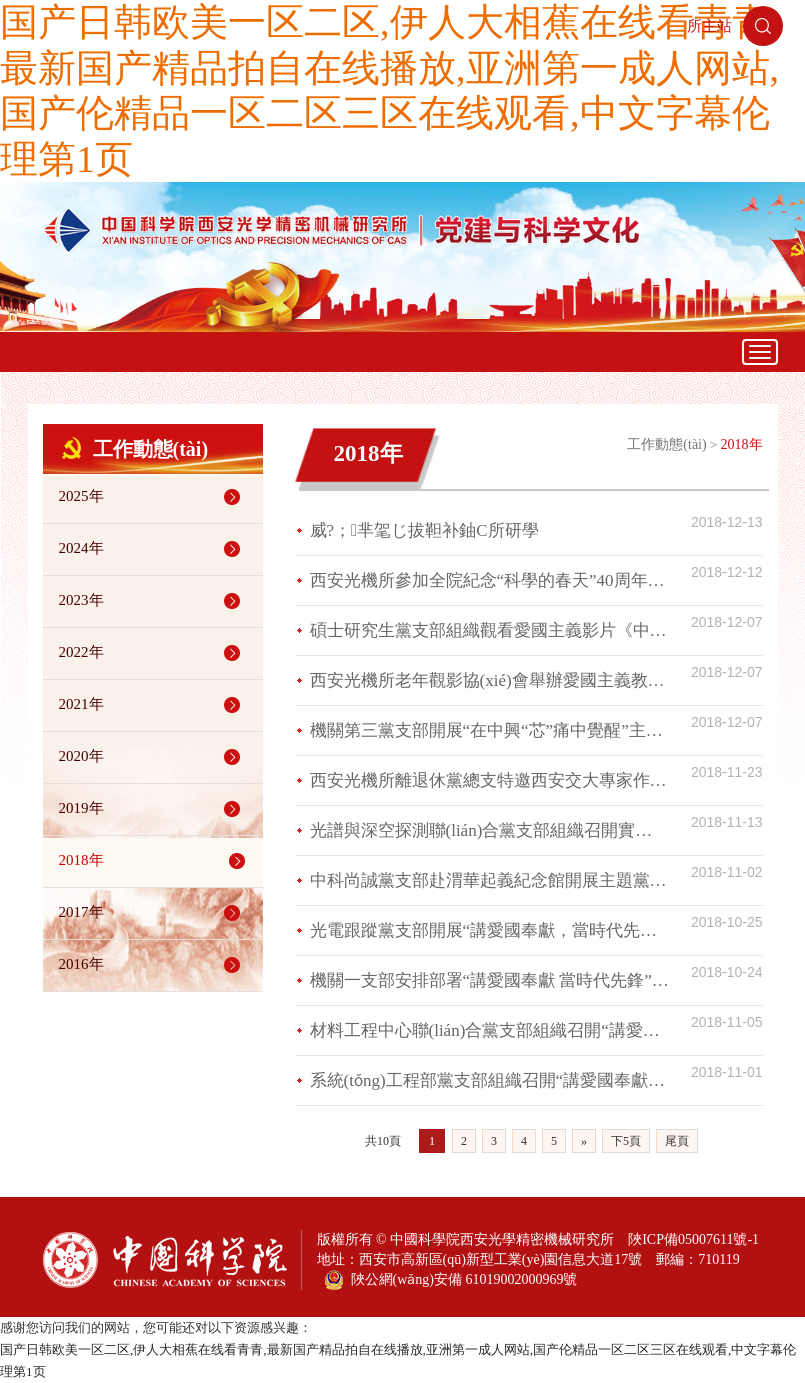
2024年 (153, 549)
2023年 (153, 601)
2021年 (153, 705)
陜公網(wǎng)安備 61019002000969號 (451, 1280)
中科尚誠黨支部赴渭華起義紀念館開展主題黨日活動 (490, 880)
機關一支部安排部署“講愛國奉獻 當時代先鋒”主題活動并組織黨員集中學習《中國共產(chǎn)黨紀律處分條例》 (490, 980)
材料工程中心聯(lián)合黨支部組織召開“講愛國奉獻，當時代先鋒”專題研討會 (490, 1030)
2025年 (153, 497)
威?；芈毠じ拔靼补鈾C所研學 (424, 530)
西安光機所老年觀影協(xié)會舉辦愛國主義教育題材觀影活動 (490, 680)
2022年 (153, 653)
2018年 (155, 861)
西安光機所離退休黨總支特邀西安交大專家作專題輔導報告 (490, 780)
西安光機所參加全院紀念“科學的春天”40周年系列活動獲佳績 (490, 580)
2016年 (153, 965)
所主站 (709, 26)
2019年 (153, 809)
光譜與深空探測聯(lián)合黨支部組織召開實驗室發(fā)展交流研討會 (490, 830)
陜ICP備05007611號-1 (693, 1239)
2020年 (153, 757)
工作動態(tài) (666, 444)
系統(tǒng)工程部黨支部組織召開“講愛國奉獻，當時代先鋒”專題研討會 (490, 1080)
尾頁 (677, 1141)
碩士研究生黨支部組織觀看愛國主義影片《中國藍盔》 (490, 630)
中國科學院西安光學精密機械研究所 (502, 1239)
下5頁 (626, 1141)
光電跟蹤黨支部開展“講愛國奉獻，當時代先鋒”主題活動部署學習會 (490, 930)
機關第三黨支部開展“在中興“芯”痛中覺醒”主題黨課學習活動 (490, 730)
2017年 (153, 913)
